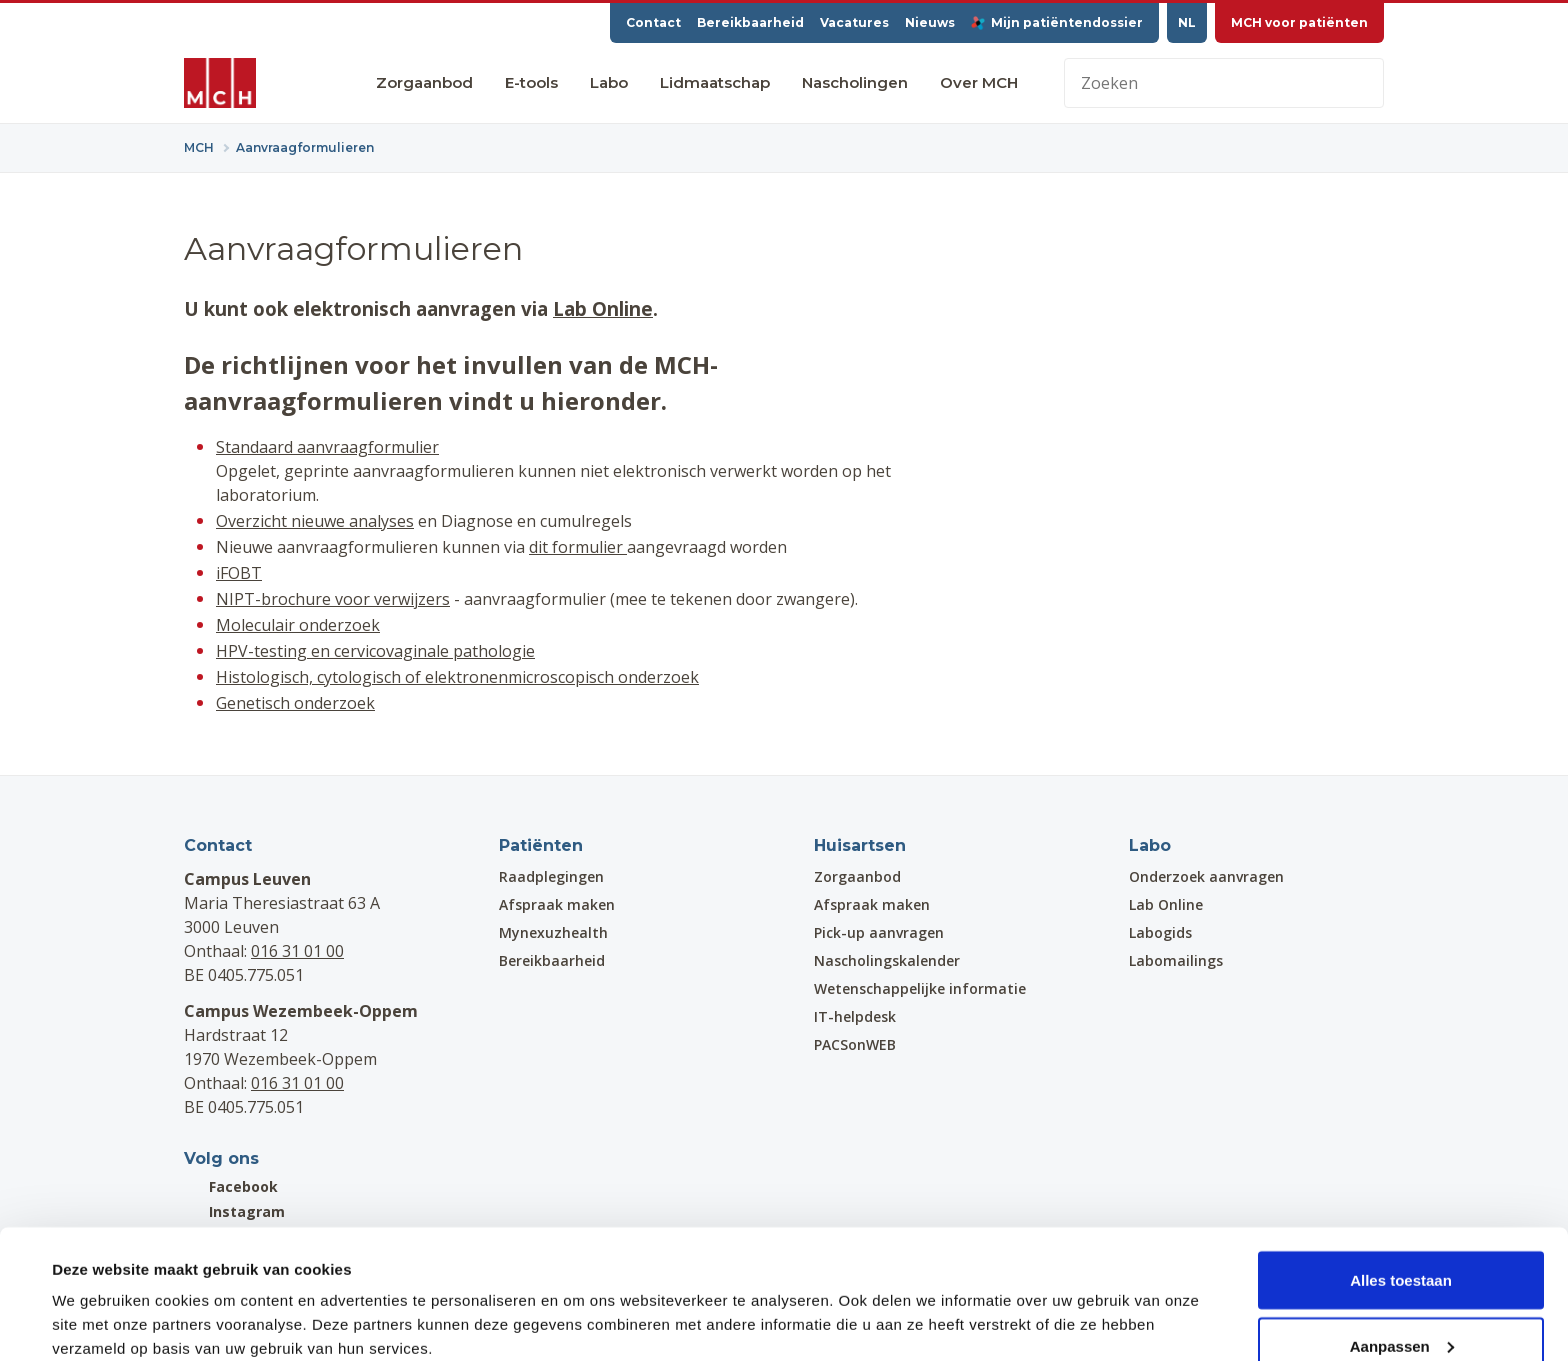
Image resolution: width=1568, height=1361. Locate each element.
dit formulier (578, 547)
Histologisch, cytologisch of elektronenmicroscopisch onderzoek (457, 677)
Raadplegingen (551, 876)
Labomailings (1176, 960)
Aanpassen (1402, 1242)
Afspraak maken (557, 904)
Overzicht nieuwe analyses (315, 521)
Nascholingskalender (887, 960)
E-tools (531, 82)
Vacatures (854, 22)
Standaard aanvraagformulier (327, 447)
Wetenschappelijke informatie (920, 988)
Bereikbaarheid (750, 22)
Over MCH (979, 82)
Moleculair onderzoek (298, 625)
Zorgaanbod (424, 82)
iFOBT (239, 573)
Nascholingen (855, 82)
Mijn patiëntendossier (1057, 22)
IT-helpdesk (855, 1016)
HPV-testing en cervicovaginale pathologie (375, 651)
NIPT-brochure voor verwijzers (333, 599)
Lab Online (603, 308)
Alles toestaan (1401, 1176)
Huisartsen (860, 845)
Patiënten (541, 845)
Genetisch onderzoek (295, 703)
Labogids (1160, 932)
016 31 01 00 (297, 951)
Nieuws (930, 22)
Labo (609, 82)
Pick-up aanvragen (879, 932)
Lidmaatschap (715, 82)
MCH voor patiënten (1299, 22)
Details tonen (99, 1299)
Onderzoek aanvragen (1206, 876)
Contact (653, 22)
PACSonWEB (855, 1044)
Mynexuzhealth (553, 932)
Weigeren (1400, 1307)
